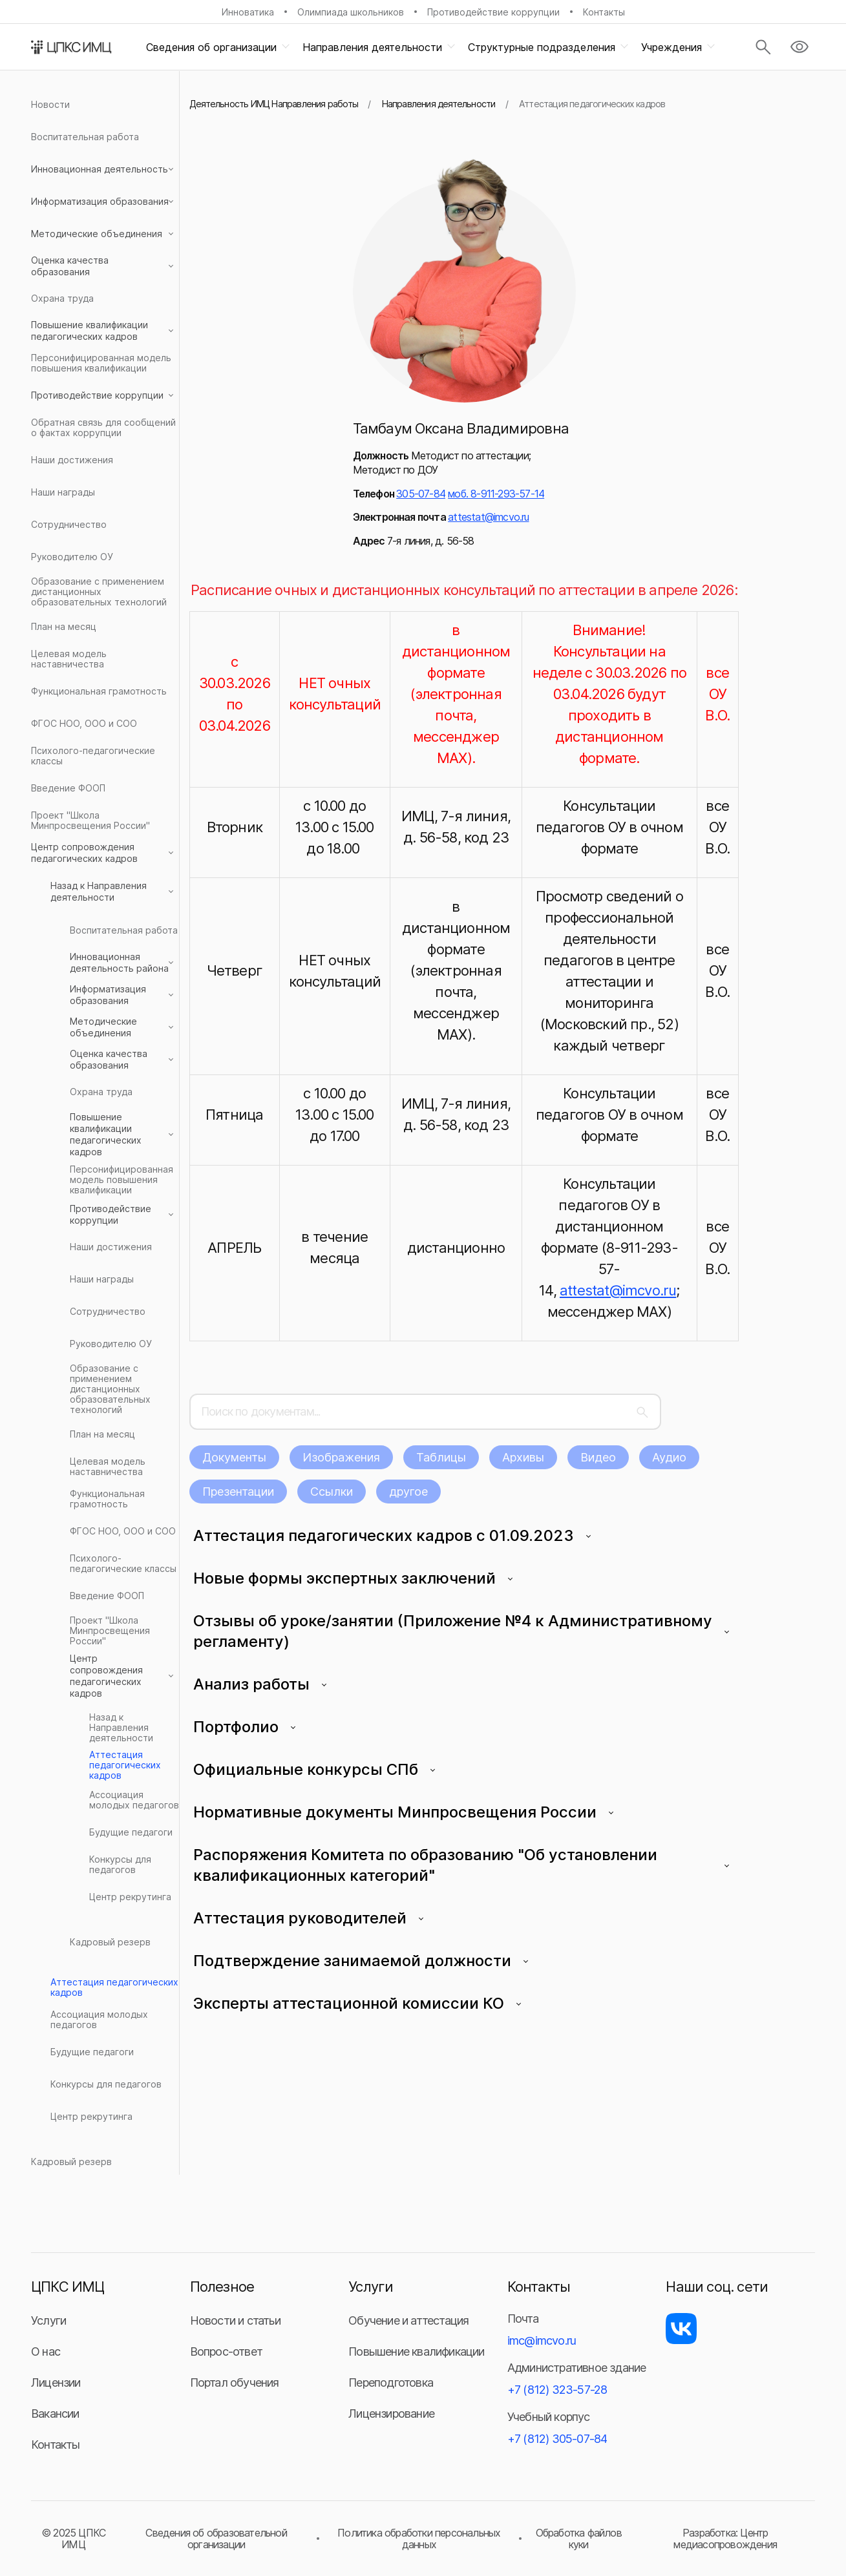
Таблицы (441, 1457)
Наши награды (63, 492)
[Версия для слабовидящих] (799, 47)
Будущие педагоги (131, 1832)
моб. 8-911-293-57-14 (496, 493)
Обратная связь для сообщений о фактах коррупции (103, 427)
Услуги (48, 2320)
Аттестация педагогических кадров (125, 1765)
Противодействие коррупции (493, 11)
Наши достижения (72, 459)
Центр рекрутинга (130, 1896)
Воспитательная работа (85, 136)
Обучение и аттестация (408, 2320)
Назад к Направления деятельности (121, 1727)
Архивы (523, 1457)
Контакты (604, 11)
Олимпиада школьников (350, 11)
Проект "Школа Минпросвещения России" (90, 820)
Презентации (238, 1491)
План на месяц (63, 626)
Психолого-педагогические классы (93, 755)
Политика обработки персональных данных (418, 2538)
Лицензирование (391, 2413)
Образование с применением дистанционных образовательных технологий (99, 591)
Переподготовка (390, 2382)
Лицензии (56, 2382)
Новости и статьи (235, 2320)
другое (408, 1491)
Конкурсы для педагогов (120, 1864)
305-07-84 (420, 493)
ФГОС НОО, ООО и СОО (84, 723)
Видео (598, 1457)
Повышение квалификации (416, 2351)
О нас (45, 2351)
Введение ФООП (68, 787)
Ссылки (331, 1491)
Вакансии (55, 2413)
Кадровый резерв (110, 1941)
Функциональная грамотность (99, 691)
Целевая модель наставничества (69, 658)
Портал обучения (234, 2382)
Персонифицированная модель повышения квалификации (101, 362)
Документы (234, 1457)
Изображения (341, 1457)
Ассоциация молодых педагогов (134, 1799)
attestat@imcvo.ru (488, 516)
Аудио (669, 1457)
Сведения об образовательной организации (215, 2538)
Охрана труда (62, 298)
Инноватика (248, 11)
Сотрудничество (69, 524)
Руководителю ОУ (72, 556)
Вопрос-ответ (226, 2351)
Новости (50, 104)
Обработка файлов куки (579, 2538)
